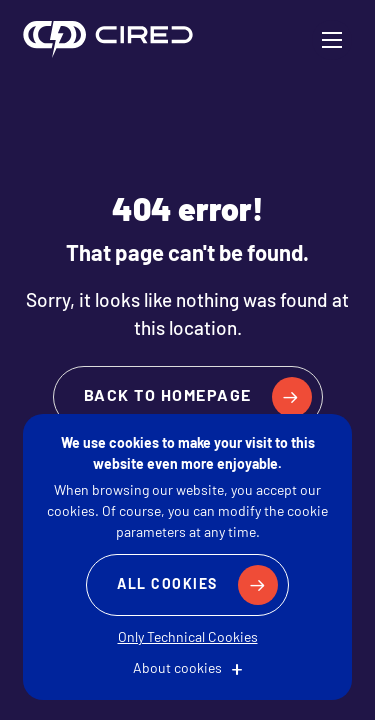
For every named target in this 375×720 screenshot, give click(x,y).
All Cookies (167, 585)
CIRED (108, 40)
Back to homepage (168, 397)
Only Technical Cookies (188, 638)
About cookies (177, 669)
